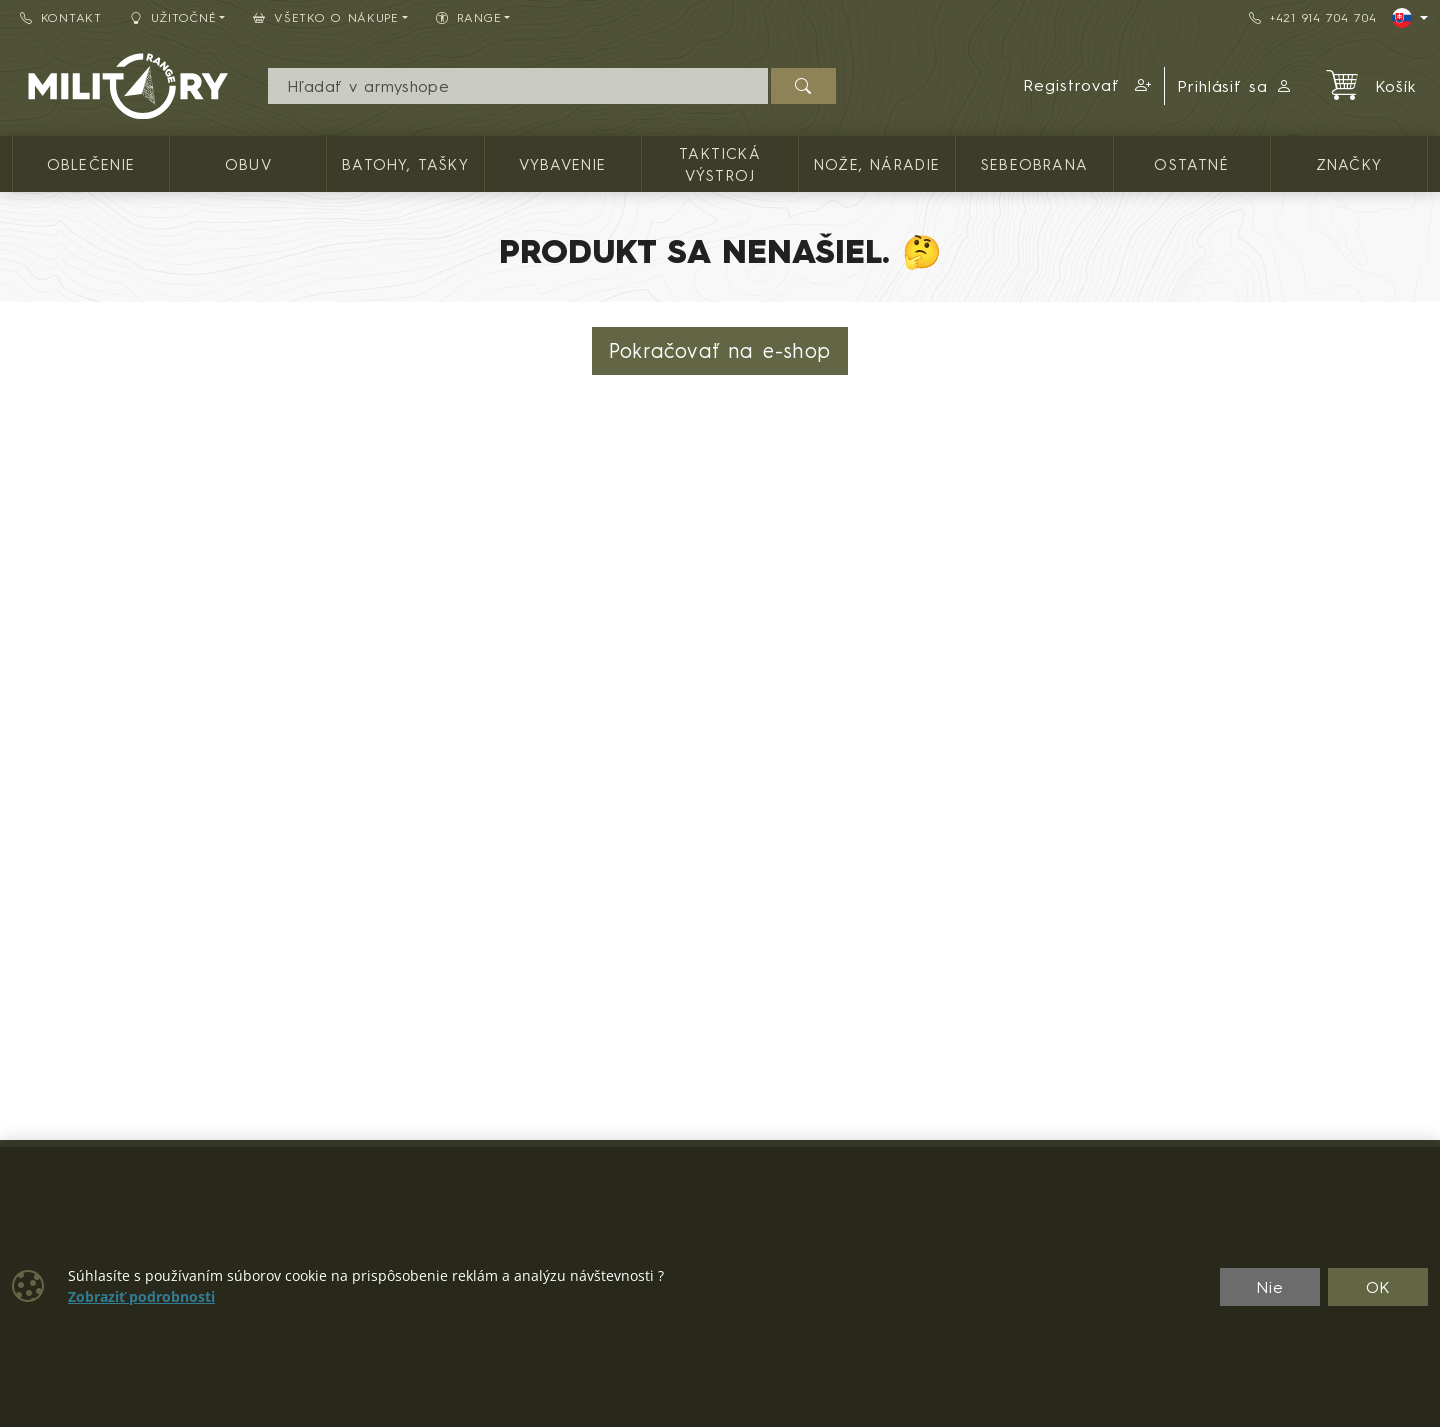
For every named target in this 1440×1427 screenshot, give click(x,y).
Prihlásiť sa (1235, 86)
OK (1378, 1287)
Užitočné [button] (173, 17)
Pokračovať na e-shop (720, 350)
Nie (1270, 1287)
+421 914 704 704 (1312, 17)
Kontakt (61, 17)
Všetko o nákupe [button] (326, 17)
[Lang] (1410, 18)
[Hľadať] (803, 86)
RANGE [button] (468, 17)
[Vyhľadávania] (518, 86)
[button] (1088, 86)
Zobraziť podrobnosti (141, 1297)
